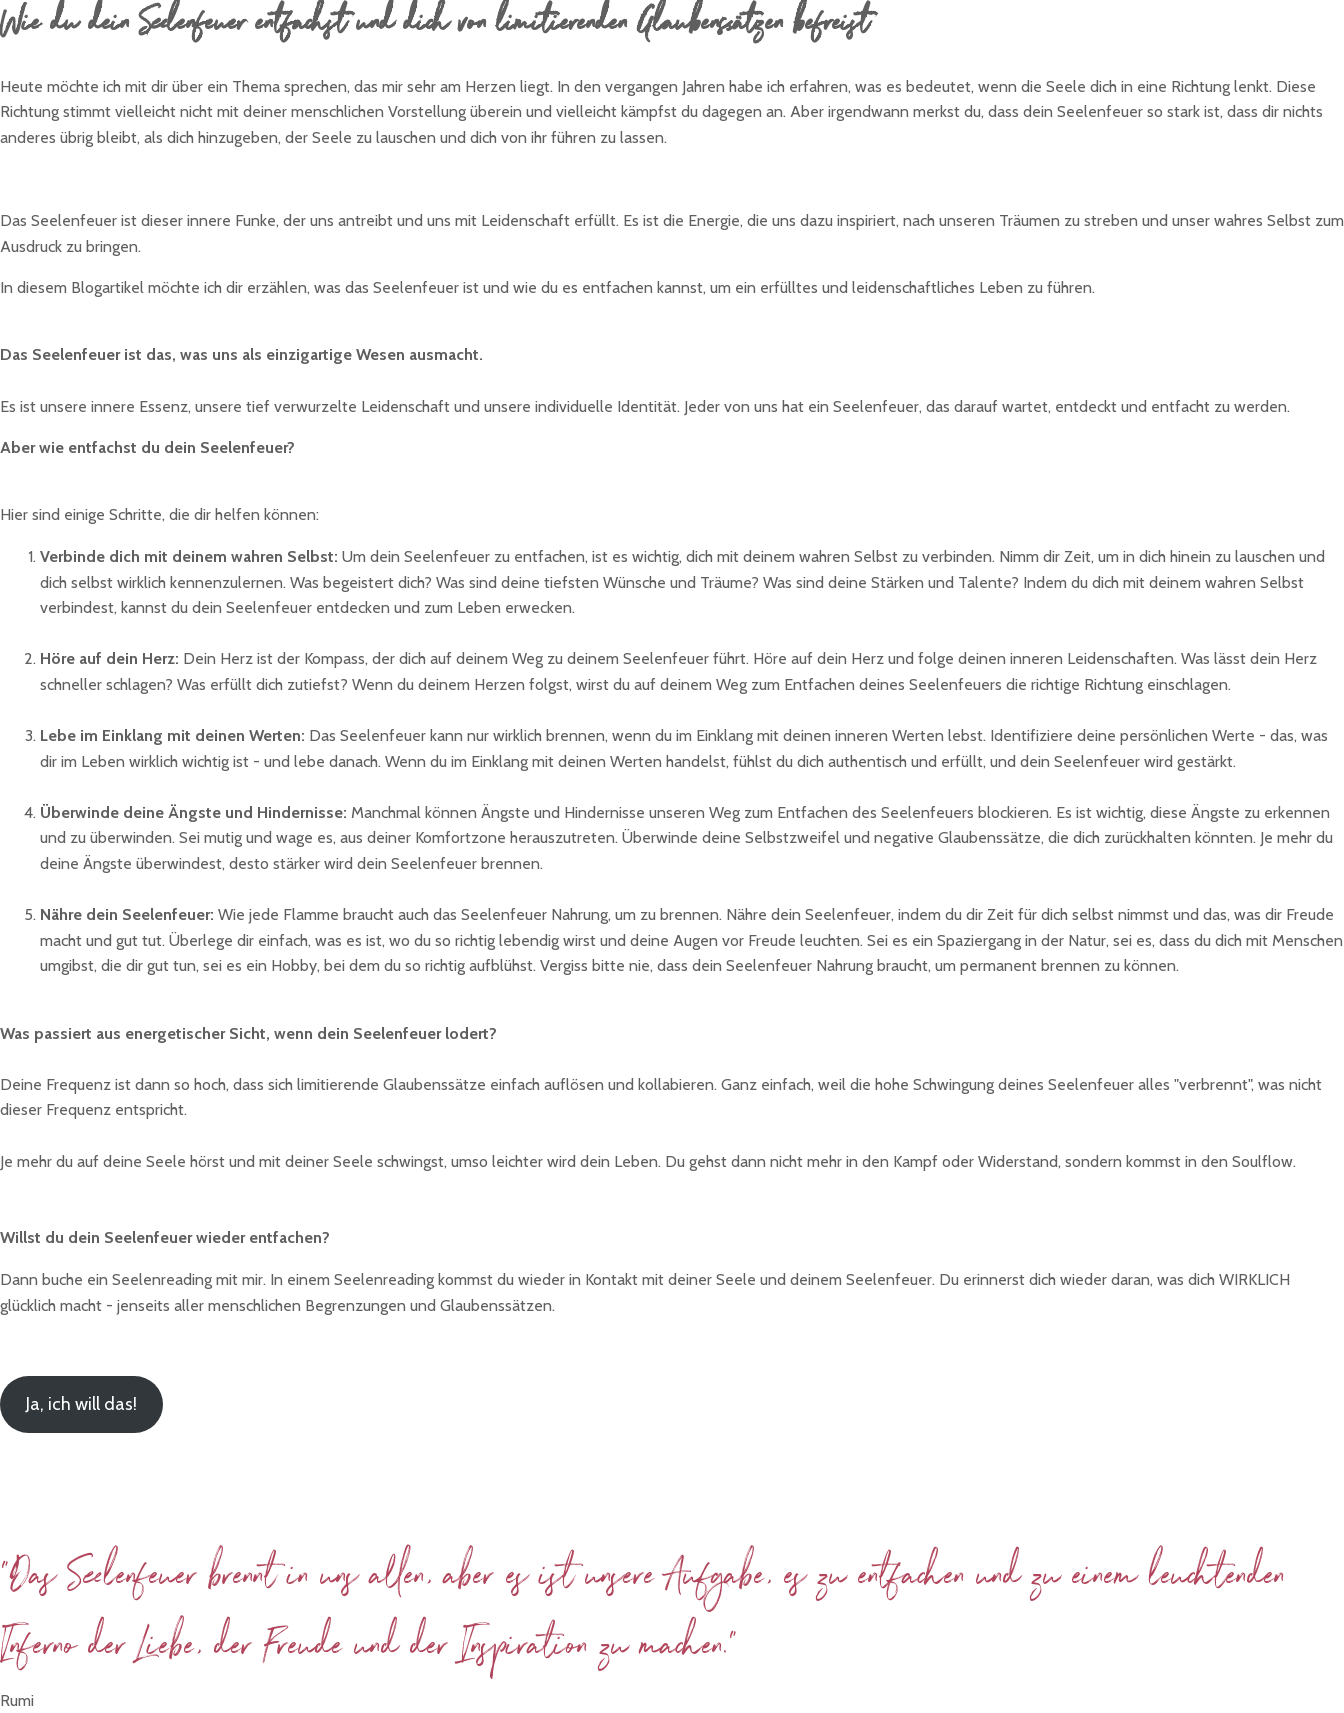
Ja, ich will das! (81, 1404)
